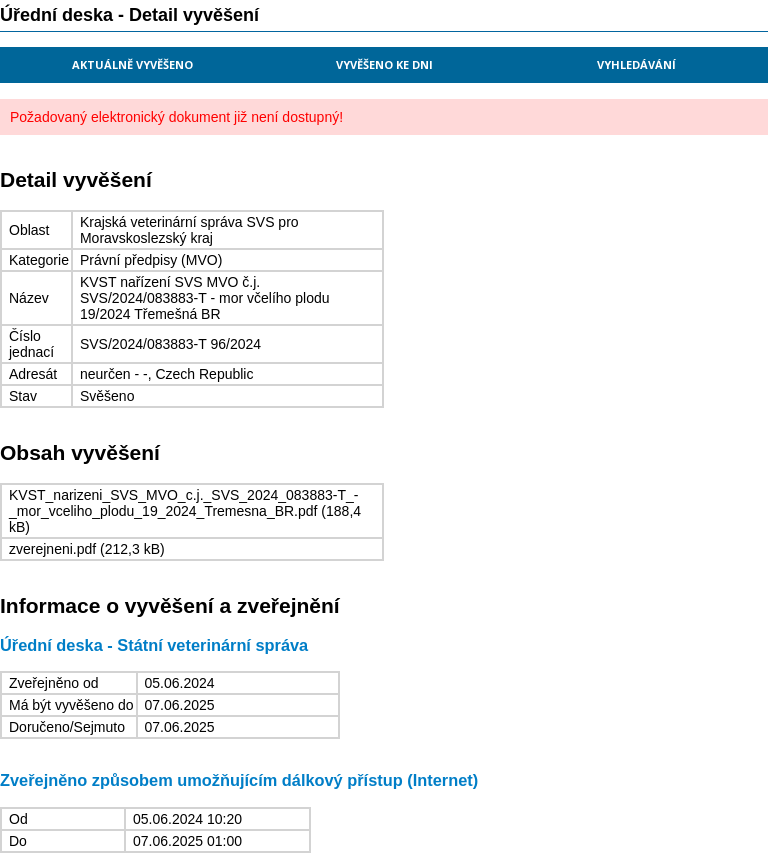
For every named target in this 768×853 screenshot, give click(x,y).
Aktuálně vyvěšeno (132, 64)
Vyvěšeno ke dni (384, 64)
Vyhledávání (636, 64)
